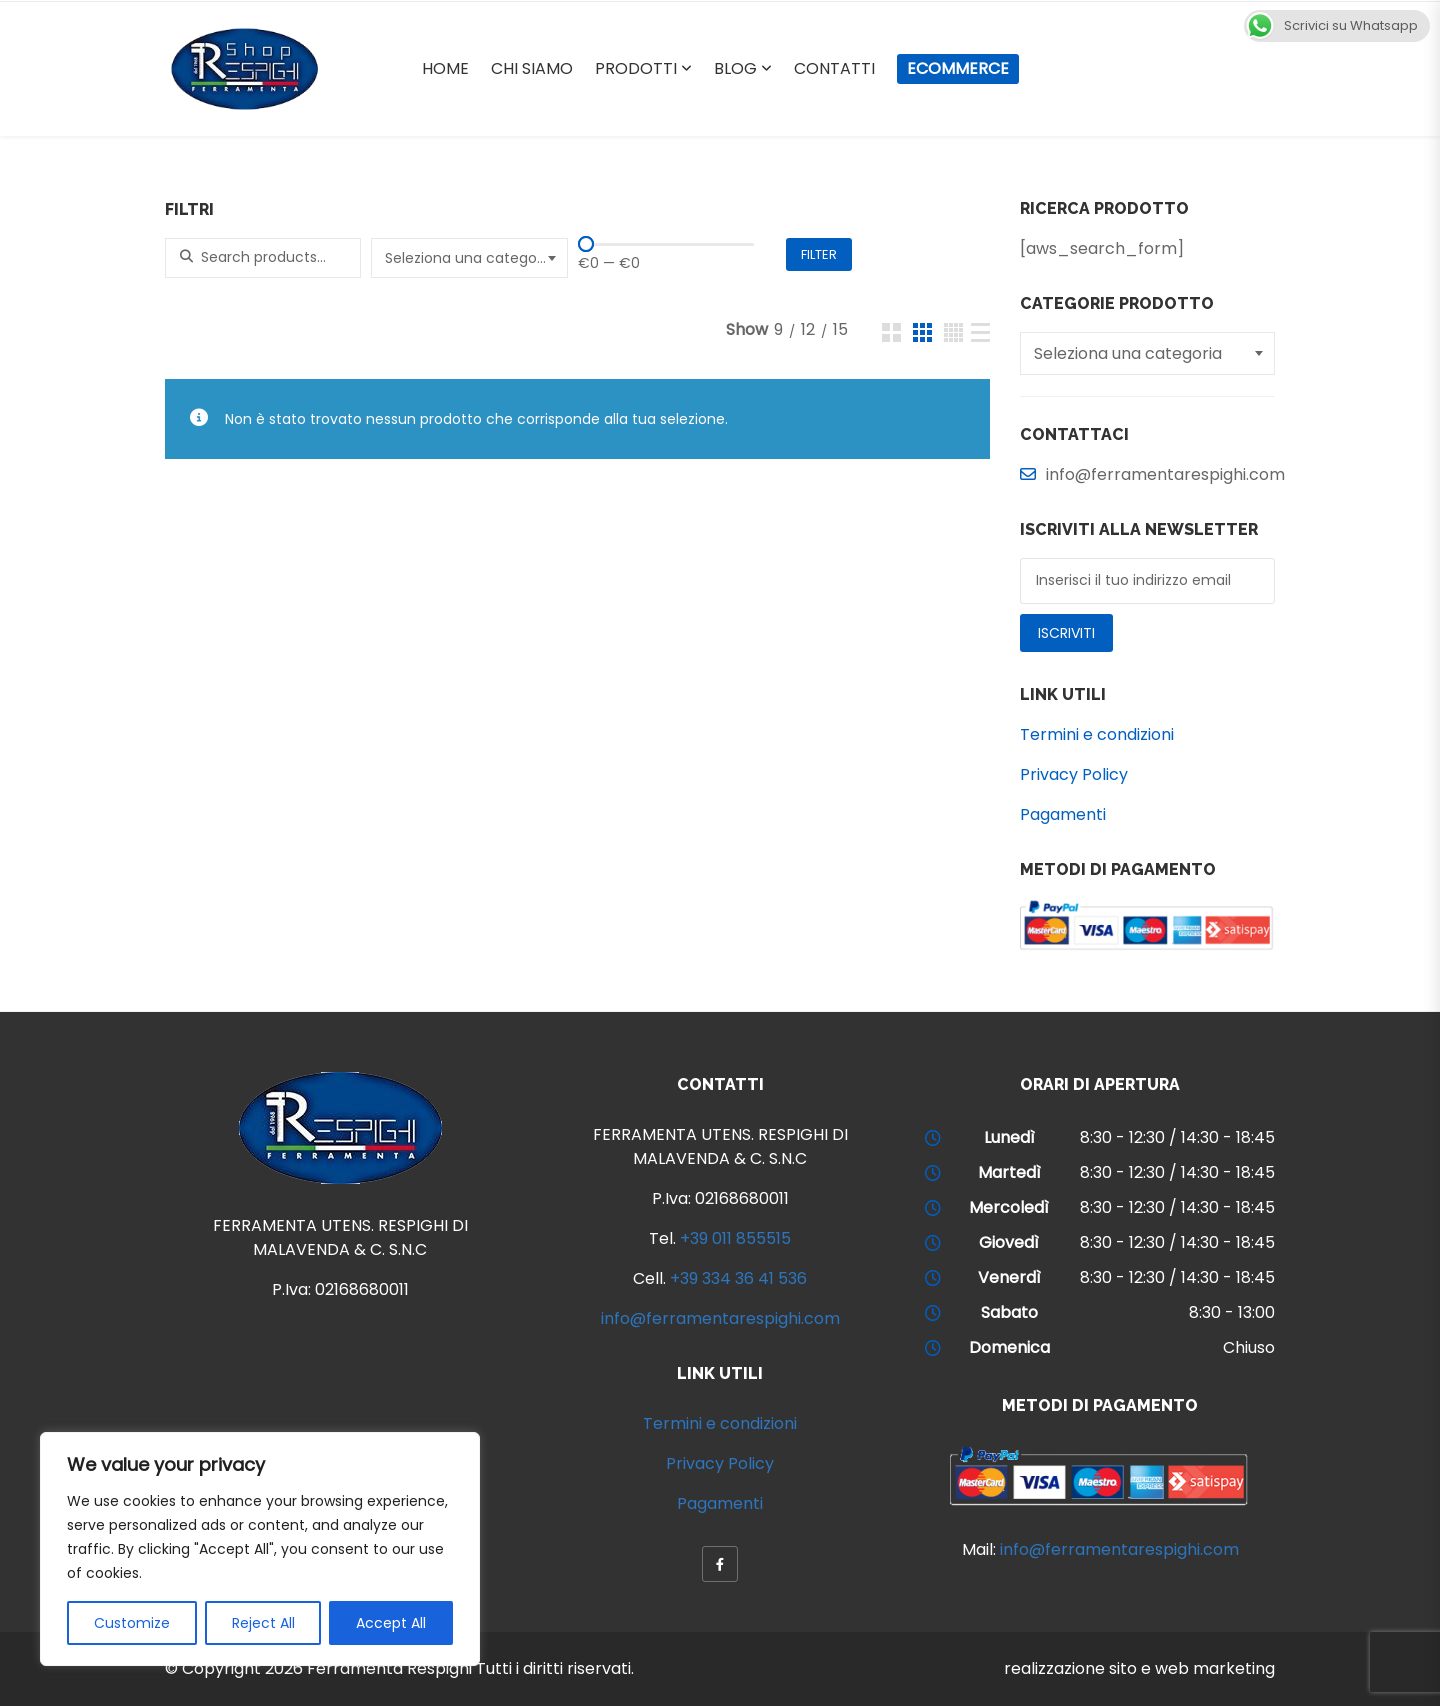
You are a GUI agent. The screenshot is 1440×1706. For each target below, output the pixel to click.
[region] (260, 1549)
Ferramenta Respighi (389, 1668)
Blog (735, 68)
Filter (819, 254)
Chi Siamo (532, 68)
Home (445, 68)
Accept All (391, 1623)
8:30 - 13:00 (1232, 1312)
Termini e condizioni (1097, 734)
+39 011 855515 (735, 1238)
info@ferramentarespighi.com (720, 1318)
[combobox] (469, 258)
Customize (132, 1623)
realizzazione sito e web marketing (1139, 1668)
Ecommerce (958, 68)
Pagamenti (1063, 814)
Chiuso (1249, 1347)
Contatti (834, 68)
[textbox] (471, 258)
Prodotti (636, 68)
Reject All (263, 1623)
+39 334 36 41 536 (738, 1278)
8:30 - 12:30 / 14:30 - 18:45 (1177, 1137)
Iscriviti (1066, 633)
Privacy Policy (1074, 774)
